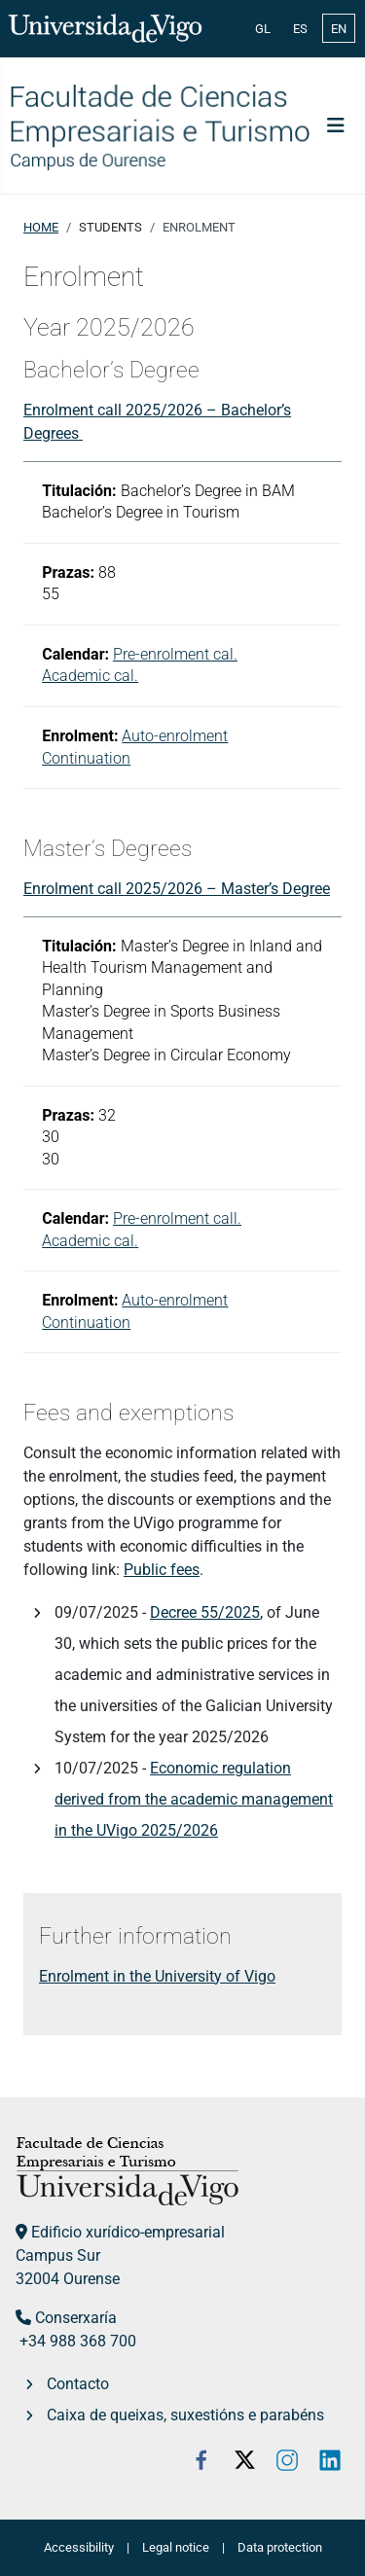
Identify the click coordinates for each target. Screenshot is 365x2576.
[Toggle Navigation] (335, 125)
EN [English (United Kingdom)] (339, 28)
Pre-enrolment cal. (175, 654)
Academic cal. (90, 675)
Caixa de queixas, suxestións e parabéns (185, 2415)
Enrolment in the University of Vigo (157, 1976)
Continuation (86, 758)
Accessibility (79, 2547)
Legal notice (175, 2547)
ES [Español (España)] (300, 28)
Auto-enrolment (175, 736)
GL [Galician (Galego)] (263, 28)
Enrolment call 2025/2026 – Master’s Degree (176, 888)
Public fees (162, 1569)
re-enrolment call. (182, 1218)
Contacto (78, 2384)
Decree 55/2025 (205, 1612)
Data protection (279, 2547)
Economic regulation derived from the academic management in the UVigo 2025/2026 (194, 1799)
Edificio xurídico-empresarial (128, 2232)
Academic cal (88, 1241)
